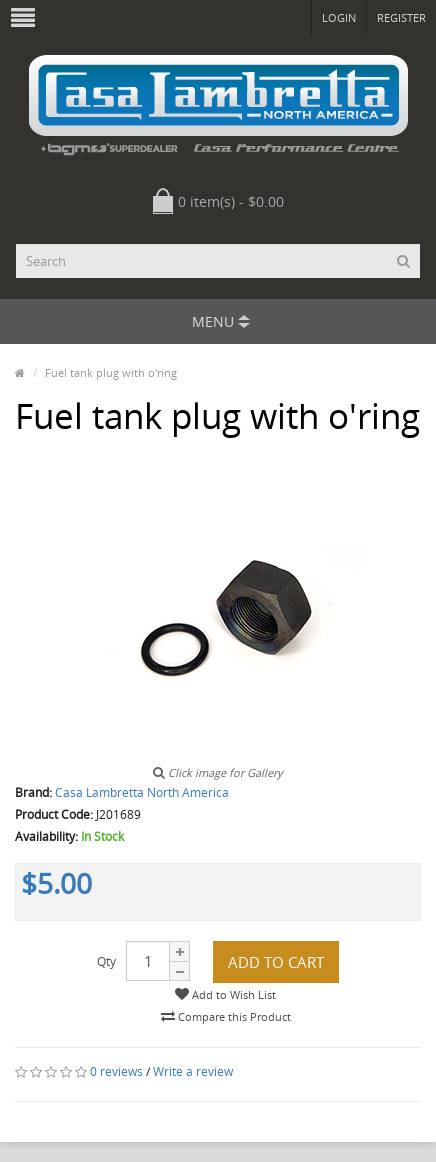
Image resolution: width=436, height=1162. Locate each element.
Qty (106, 961)
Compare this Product (226, 1016)
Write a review (193, 1071)
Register (401, 17)
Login (339, 17)
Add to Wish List (225, 994)
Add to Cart (276, 962)
